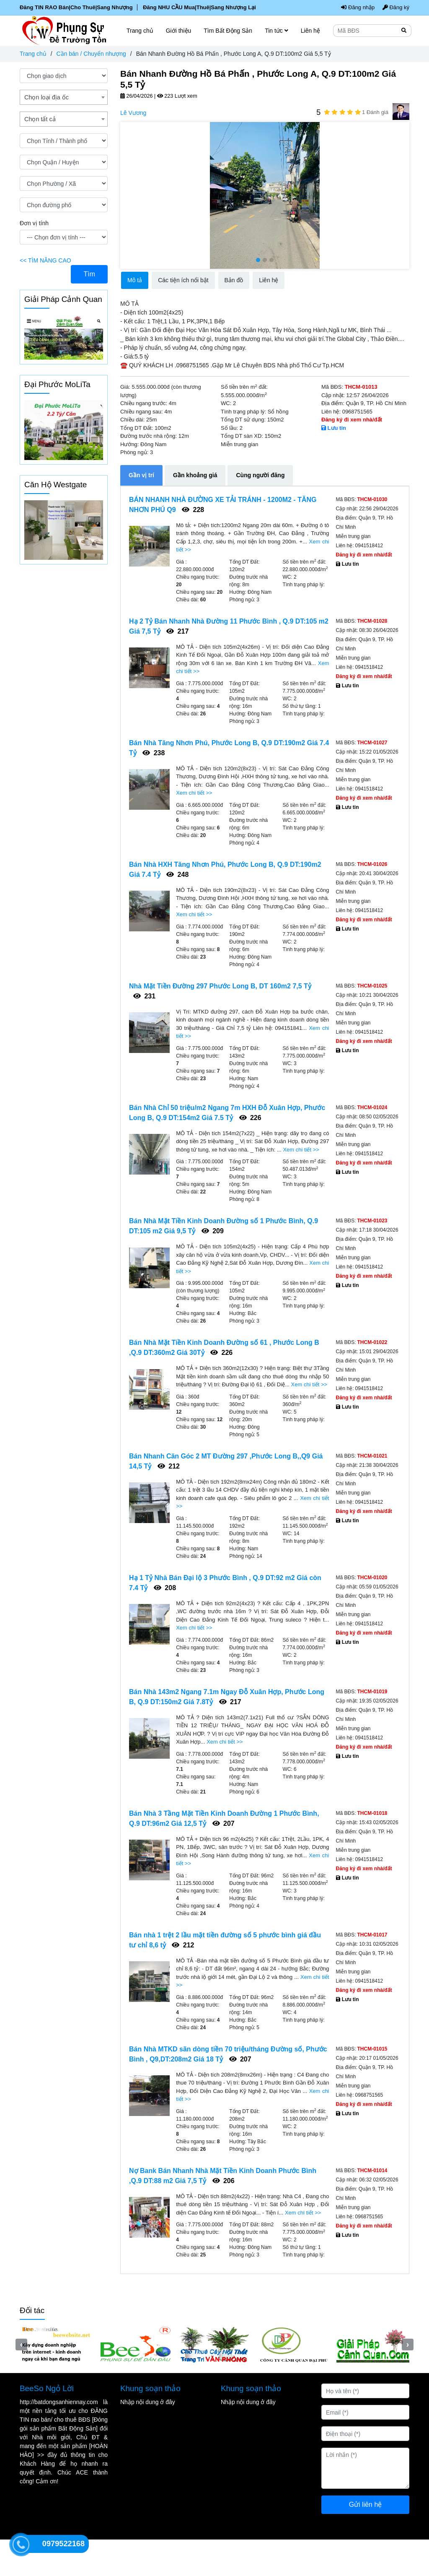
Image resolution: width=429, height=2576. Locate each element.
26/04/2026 (136, 96)
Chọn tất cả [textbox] (40, 119)
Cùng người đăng (260, 475)
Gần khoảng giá (195, 475)
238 (153, 752)
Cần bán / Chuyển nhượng (91, 53)
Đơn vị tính (34, 223)
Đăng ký (396, 7)
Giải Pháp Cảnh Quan (63, 299)
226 (250, 1117)
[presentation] (126, 195)
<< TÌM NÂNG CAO (45, 260)
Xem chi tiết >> (194, 793)
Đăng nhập (359, 7)
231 (144, 996)
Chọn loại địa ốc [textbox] (46, 97)
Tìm (89, 274)
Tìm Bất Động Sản (228, 30)
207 (223, 1823)
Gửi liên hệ (365, 2532)
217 (177, 631)
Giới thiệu (178, 30)
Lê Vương (133, 112)
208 (165, 1587)
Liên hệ (310, 30)
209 (213, 1231)
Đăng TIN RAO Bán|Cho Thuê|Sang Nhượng (74, 7)
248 (177, 874)
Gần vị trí (141, 475)
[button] (258, 260)
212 (169, 1466)
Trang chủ (33, 53)
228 (193, 509)
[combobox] (64, 97)
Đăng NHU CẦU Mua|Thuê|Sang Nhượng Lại (194, 7)
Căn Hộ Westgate (55, 484)
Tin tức (276, 30)
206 (223, 2180)
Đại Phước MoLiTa (57, 384)
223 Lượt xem (177, 96)
